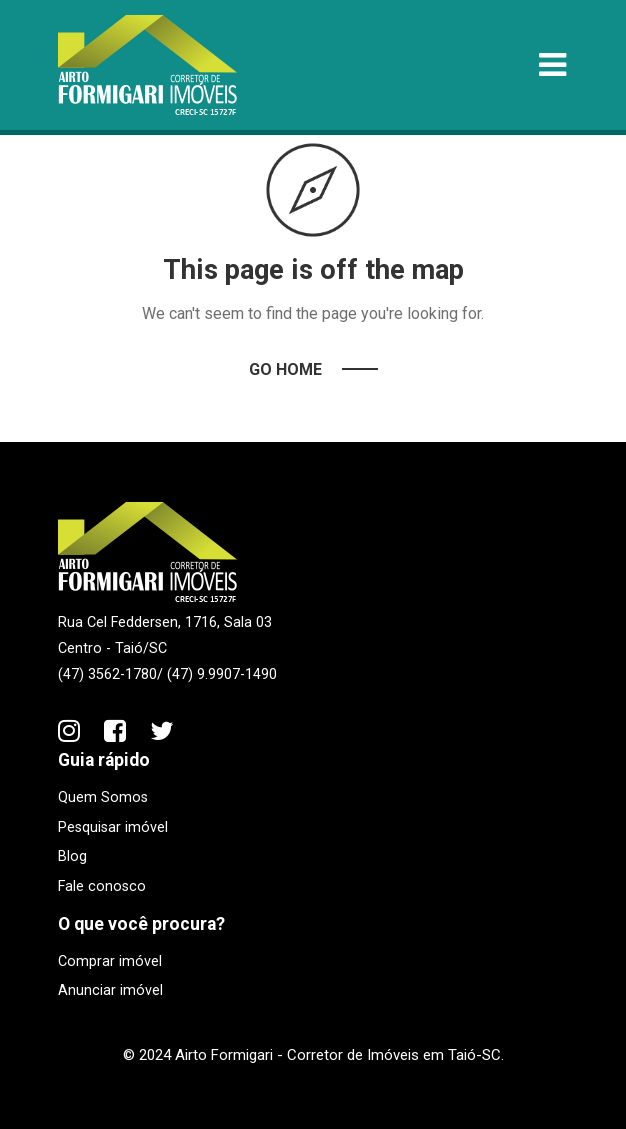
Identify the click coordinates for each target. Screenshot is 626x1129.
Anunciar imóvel (110, 990)
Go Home (285, 369)
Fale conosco (102, 886)
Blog (72, 856)
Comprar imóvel (110, 961)
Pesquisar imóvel (113, 827)
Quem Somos (103, 797)
